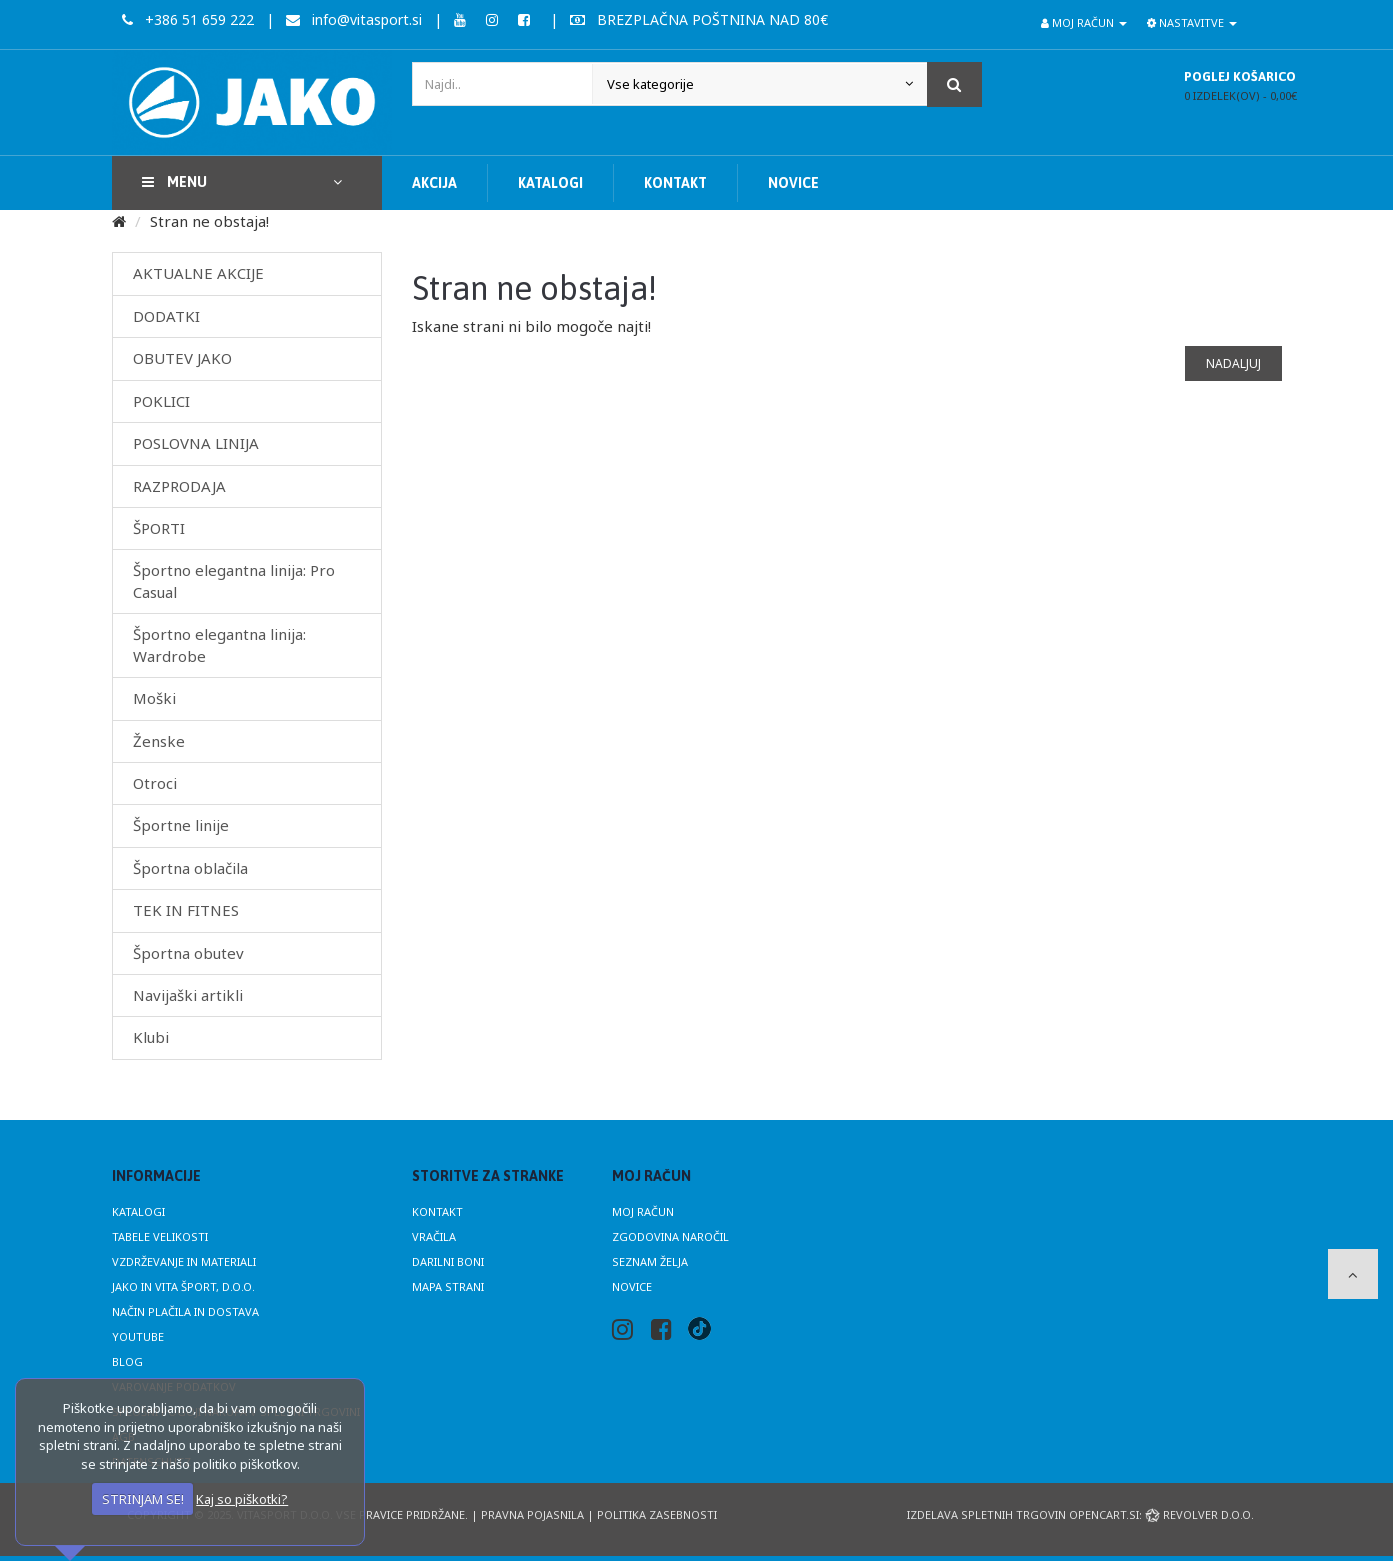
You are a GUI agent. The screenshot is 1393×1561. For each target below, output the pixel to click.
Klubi (151, 1037)
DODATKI (166, 316)
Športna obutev (188, 953)
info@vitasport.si (354, 19)
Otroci (155, 783)
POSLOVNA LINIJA (196, 443)
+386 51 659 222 (188, 19)
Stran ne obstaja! (209, 221)
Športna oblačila (190, 868)
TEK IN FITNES (186, 910)
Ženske (159, 741)
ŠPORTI (159, 528)
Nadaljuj (1233, 363)
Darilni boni (448, 1261)
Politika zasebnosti (657, 1514)
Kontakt (437, 1211)
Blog (127, 1361)
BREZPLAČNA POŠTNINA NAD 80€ (699, 19)
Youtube (138, 1336)
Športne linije (181, 825)
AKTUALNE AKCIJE (198, 273)
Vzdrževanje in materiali (184, 1261)
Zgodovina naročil (670, 1236)
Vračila (434, 1236)
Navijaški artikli (188, 995)
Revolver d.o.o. (1199, 1514)
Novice (632, 1286)
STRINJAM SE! (143, 1499)
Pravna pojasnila (532, 1514)
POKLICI (161, 401)
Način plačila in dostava (185, 1311)
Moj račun (643, 1211)
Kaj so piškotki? (242, 1499)
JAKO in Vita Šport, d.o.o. (183, 1286)
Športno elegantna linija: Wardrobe (219, 644)
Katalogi (138, 1211)
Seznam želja (650, 1261)
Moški (154, 698)
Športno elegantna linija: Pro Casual (234, 580)
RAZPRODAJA (179, 486)
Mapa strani (448, 1286)
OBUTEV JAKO (182, 358)
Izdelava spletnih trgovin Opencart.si (1023, 1514)
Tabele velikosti (160, 1236)
